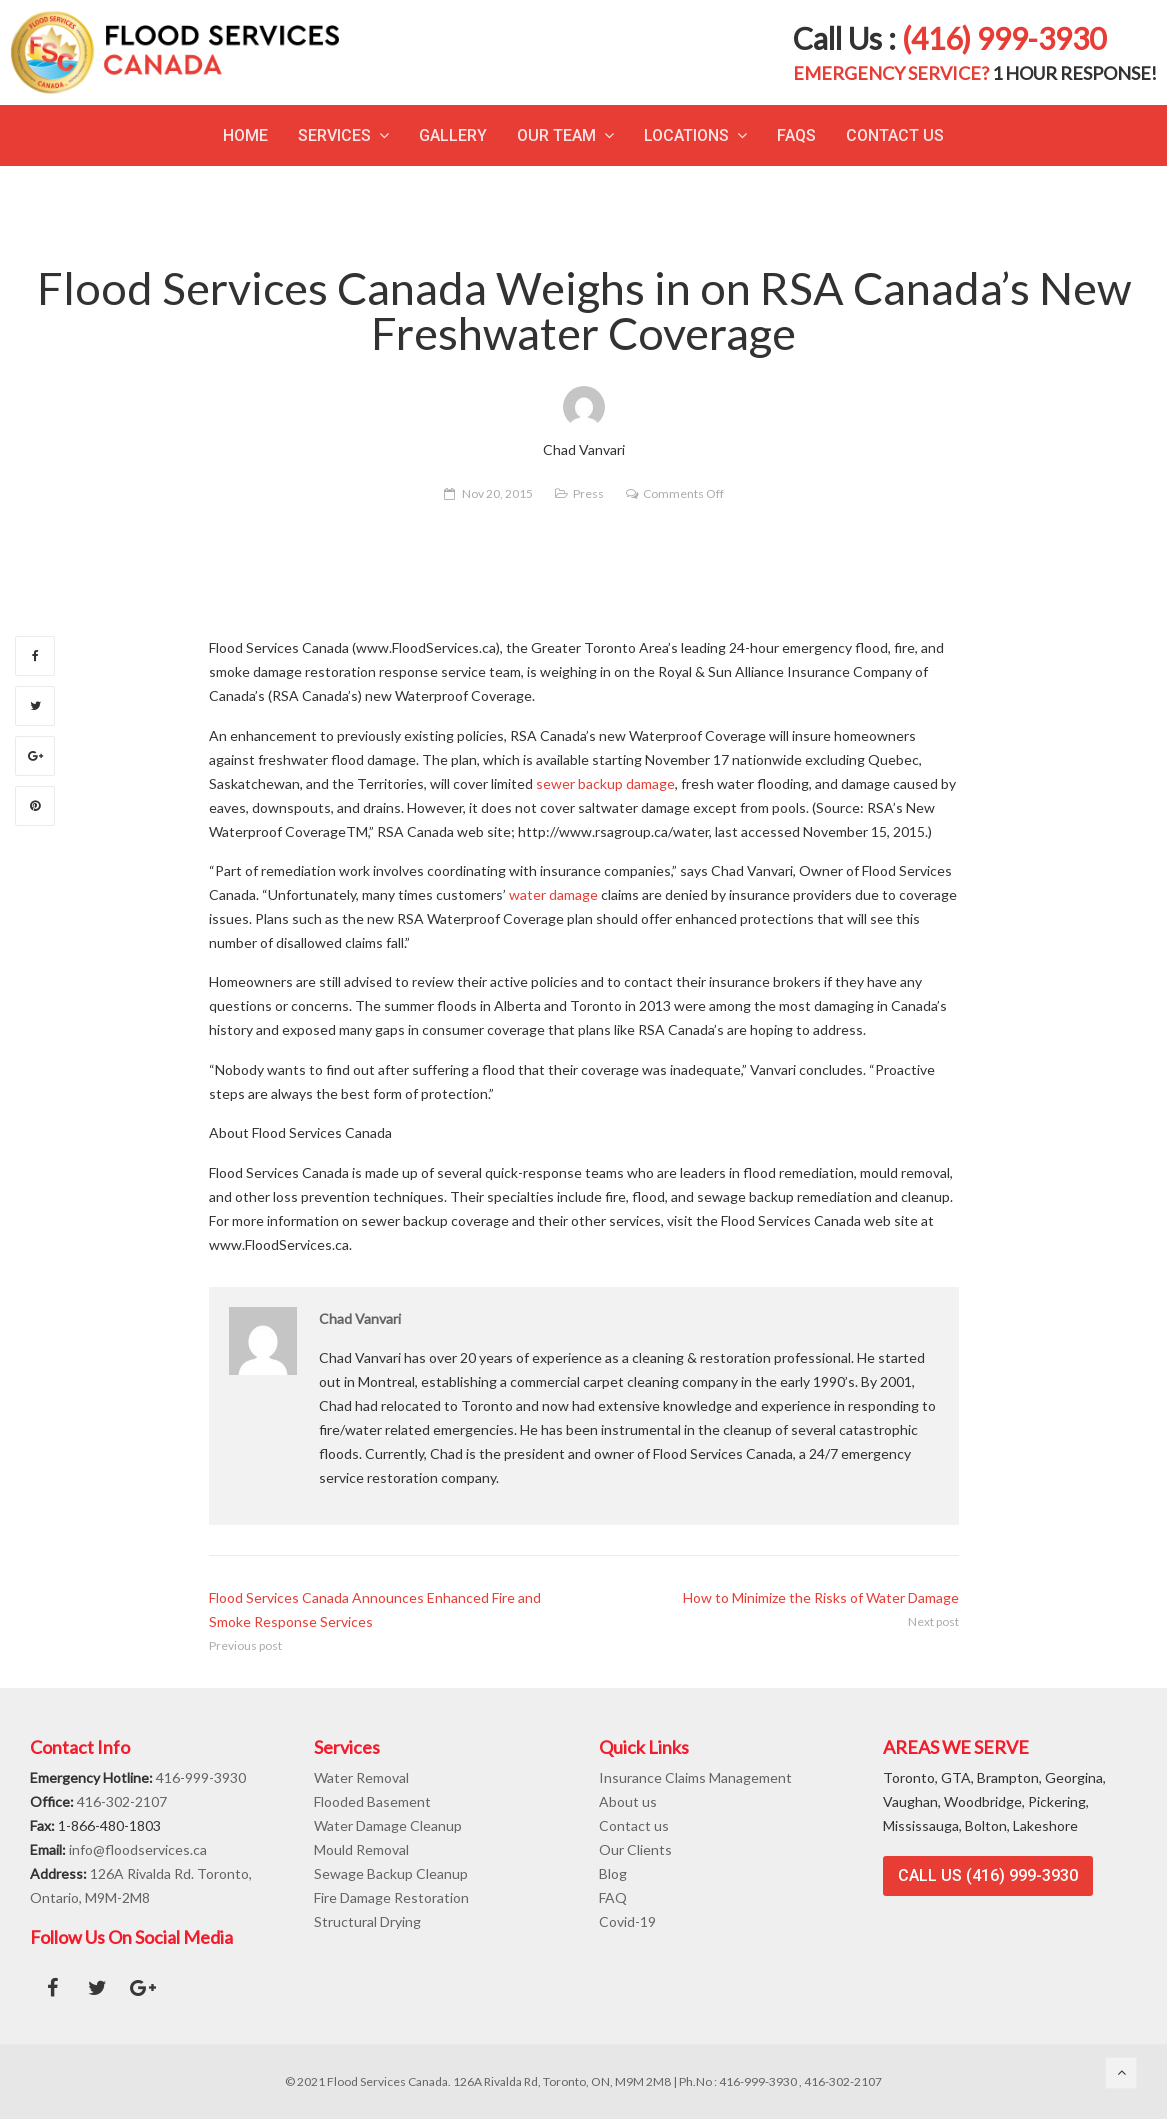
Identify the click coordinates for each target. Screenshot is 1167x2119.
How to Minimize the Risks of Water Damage (821, 1597)
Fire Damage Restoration (391, 1897)
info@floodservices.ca (138, 1849)
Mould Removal (361, 1849)
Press (588, 493)
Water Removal (361, 1777)
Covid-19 (627, 1921)
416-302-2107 (122, 1801)
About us (628, 1801)
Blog (613, 1873)
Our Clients (635, 1849)
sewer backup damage (605, 783)
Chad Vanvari (360, 1318)
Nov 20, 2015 (497, 493)
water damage (553, 894)
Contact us (634, 1825)
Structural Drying (367, 1921)
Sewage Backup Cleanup (391, 1873)
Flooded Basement (372, 1801)
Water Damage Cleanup (388, 1825)
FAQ (613, 1897)
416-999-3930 (201, 1777)
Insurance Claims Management (695, 1777)
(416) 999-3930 (1004, 38)
